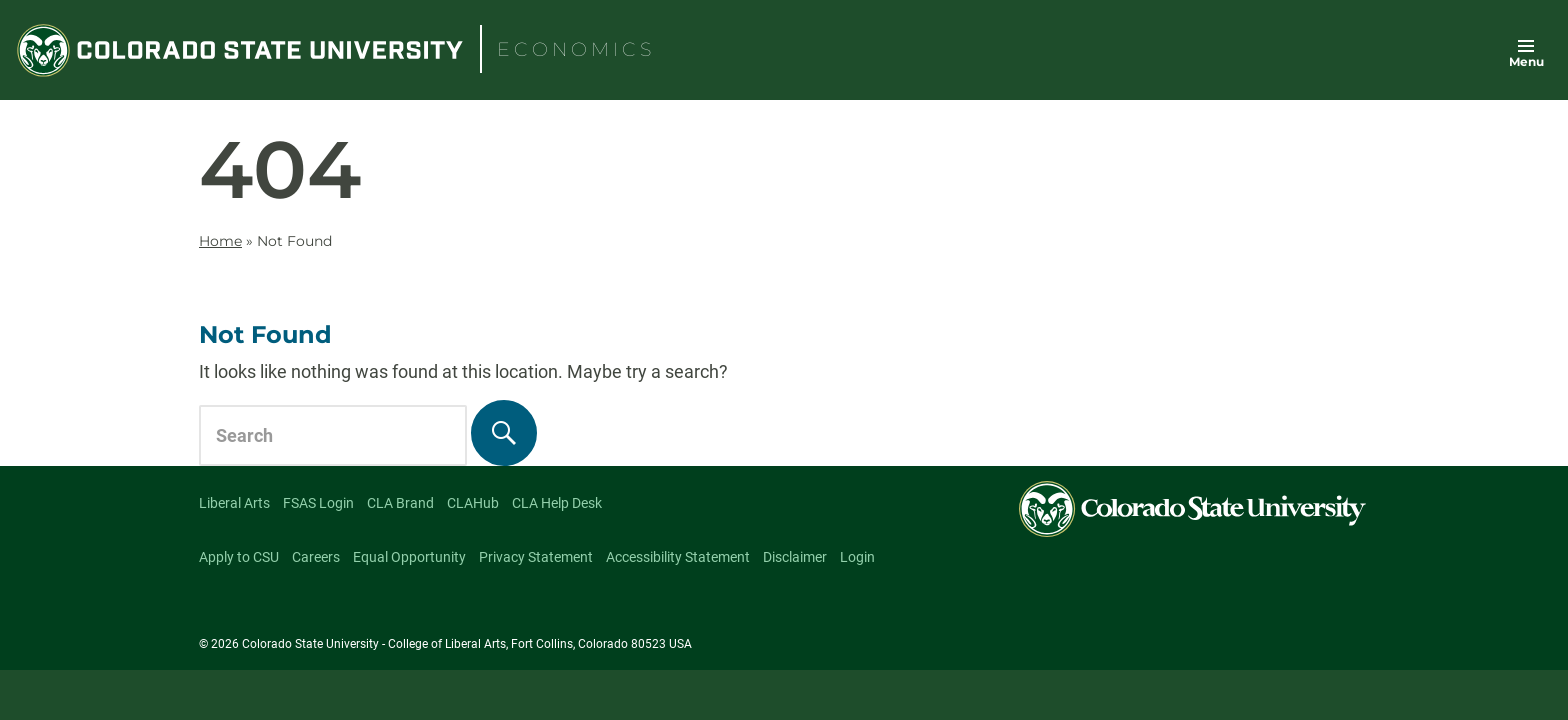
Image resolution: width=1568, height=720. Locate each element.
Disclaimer (795, 557)
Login (857, 557)
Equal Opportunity (409, 557)
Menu (1526, 61)
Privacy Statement (536, 557)
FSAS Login (318, 503)
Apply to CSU (239, 557)
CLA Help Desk (557, 503)
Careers (316, 557)
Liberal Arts (234, 503)
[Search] (504, 433)
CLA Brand (400, 503)
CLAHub (473, 503)
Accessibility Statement (678, 557)
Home (220, 241)
